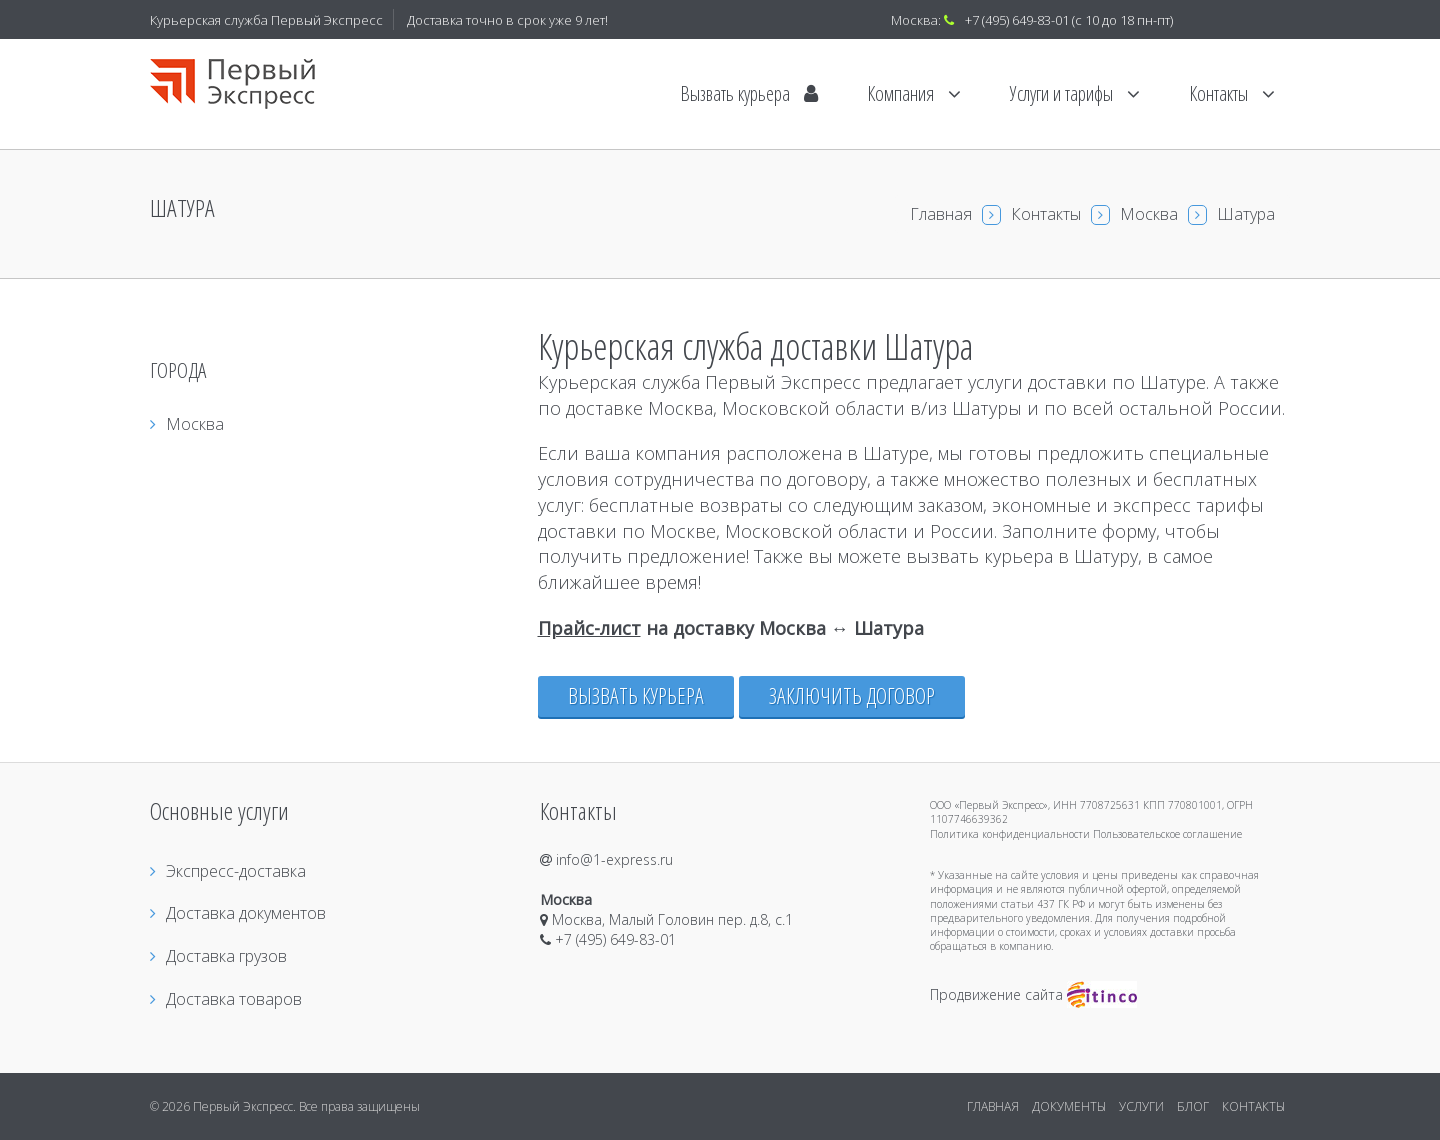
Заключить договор (852, 695)
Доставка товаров (226, 999)
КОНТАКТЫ (1253, 1106)
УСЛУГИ (1141, 1106)
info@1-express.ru (606, 859)
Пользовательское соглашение (1167, 834)
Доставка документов (238, 913)
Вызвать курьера (749, 93)
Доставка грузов (218, 956)
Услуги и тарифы (1075, 93)
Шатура (1246, 214)
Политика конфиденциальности (1010, 834)
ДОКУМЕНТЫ (1069, 1106)
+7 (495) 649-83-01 (1017, 20)
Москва (1149, 214)
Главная (941, 214)
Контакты (1232, 93)
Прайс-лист (589, 628)
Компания (914, 93)
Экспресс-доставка (228, 871)
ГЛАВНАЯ (993, 1106)
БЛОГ (1193, 1106)
